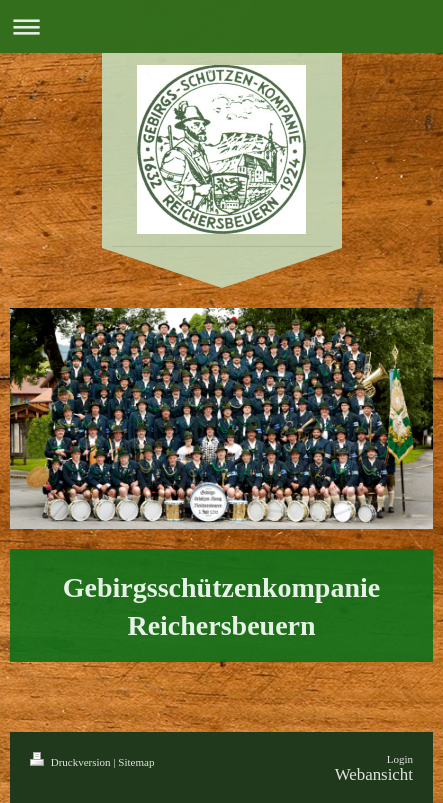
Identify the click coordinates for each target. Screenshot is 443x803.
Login (400, 759)
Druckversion (71, 762)
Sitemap (136, 762)
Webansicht (374, 774)
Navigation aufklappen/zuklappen (221, 26)
